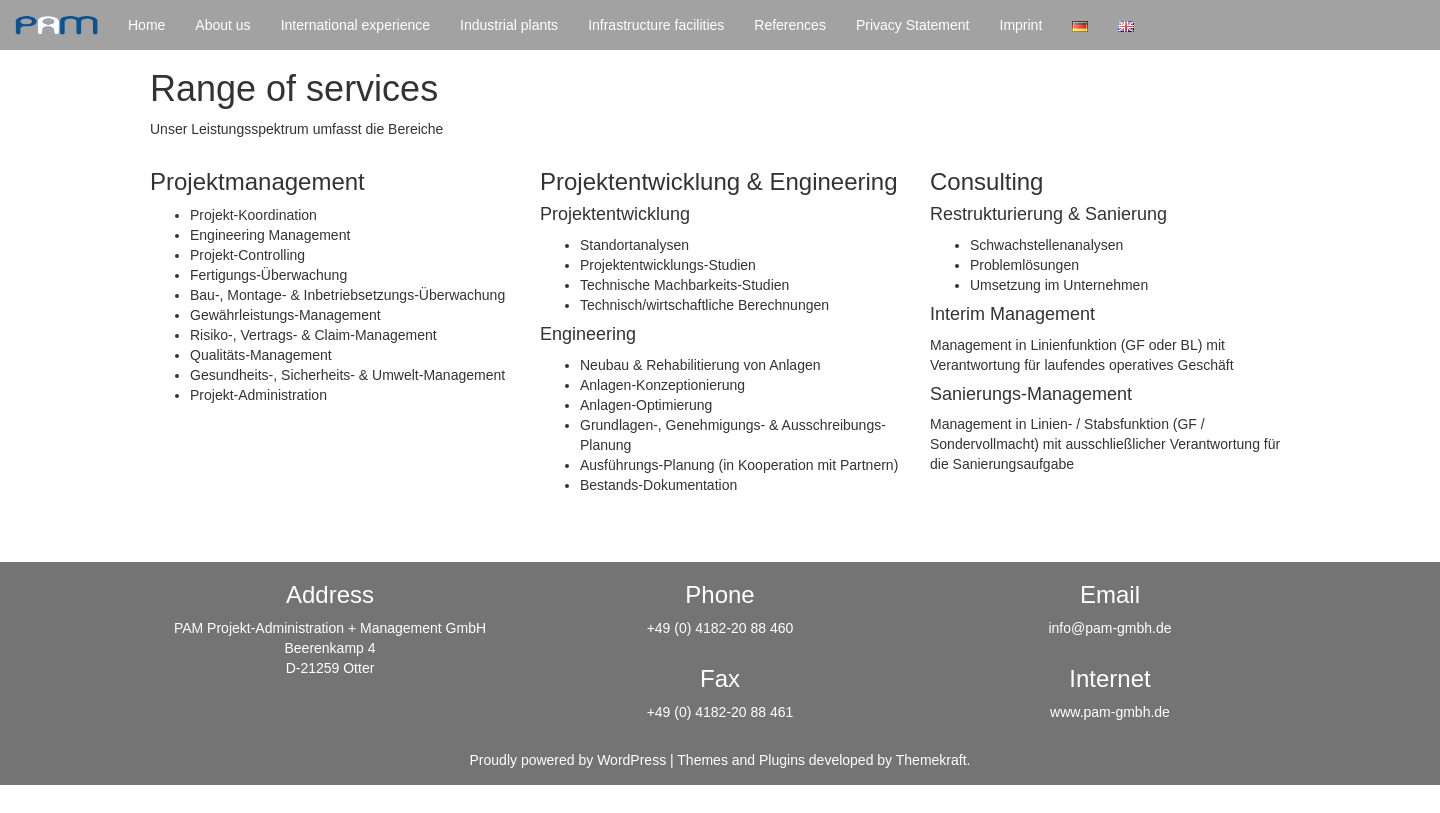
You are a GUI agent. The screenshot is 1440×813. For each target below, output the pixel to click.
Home (146, 25)
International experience (355, 25)
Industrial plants (509, 25)
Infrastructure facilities (656, 25)
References (790, 25)
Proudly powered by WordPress (568, 760)
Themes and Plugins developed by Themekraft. (823, 760)
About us (222, 25)
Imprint (1021, 25)
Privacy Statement (913, 25)
